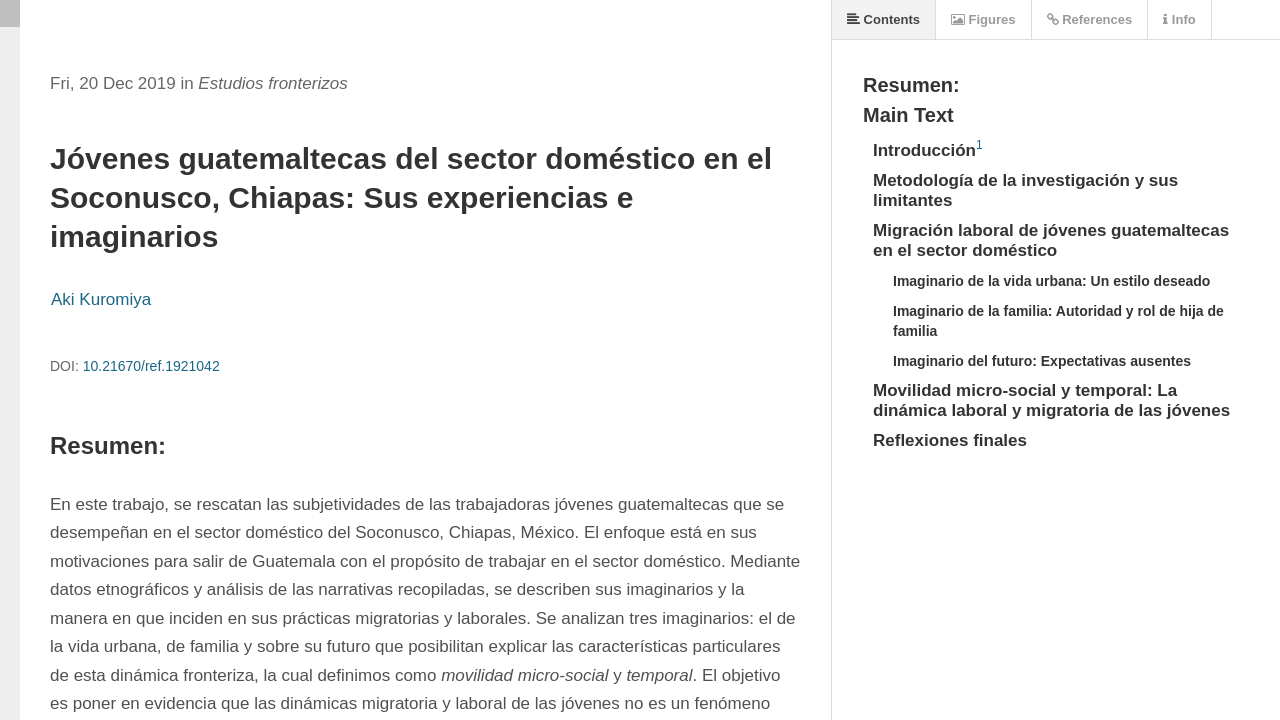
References (1090, 19)
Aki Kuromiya (101, 299)
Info (1179, 19)
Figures (983, 19)
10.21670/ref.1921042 (151, 366)
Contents (883, 19)
